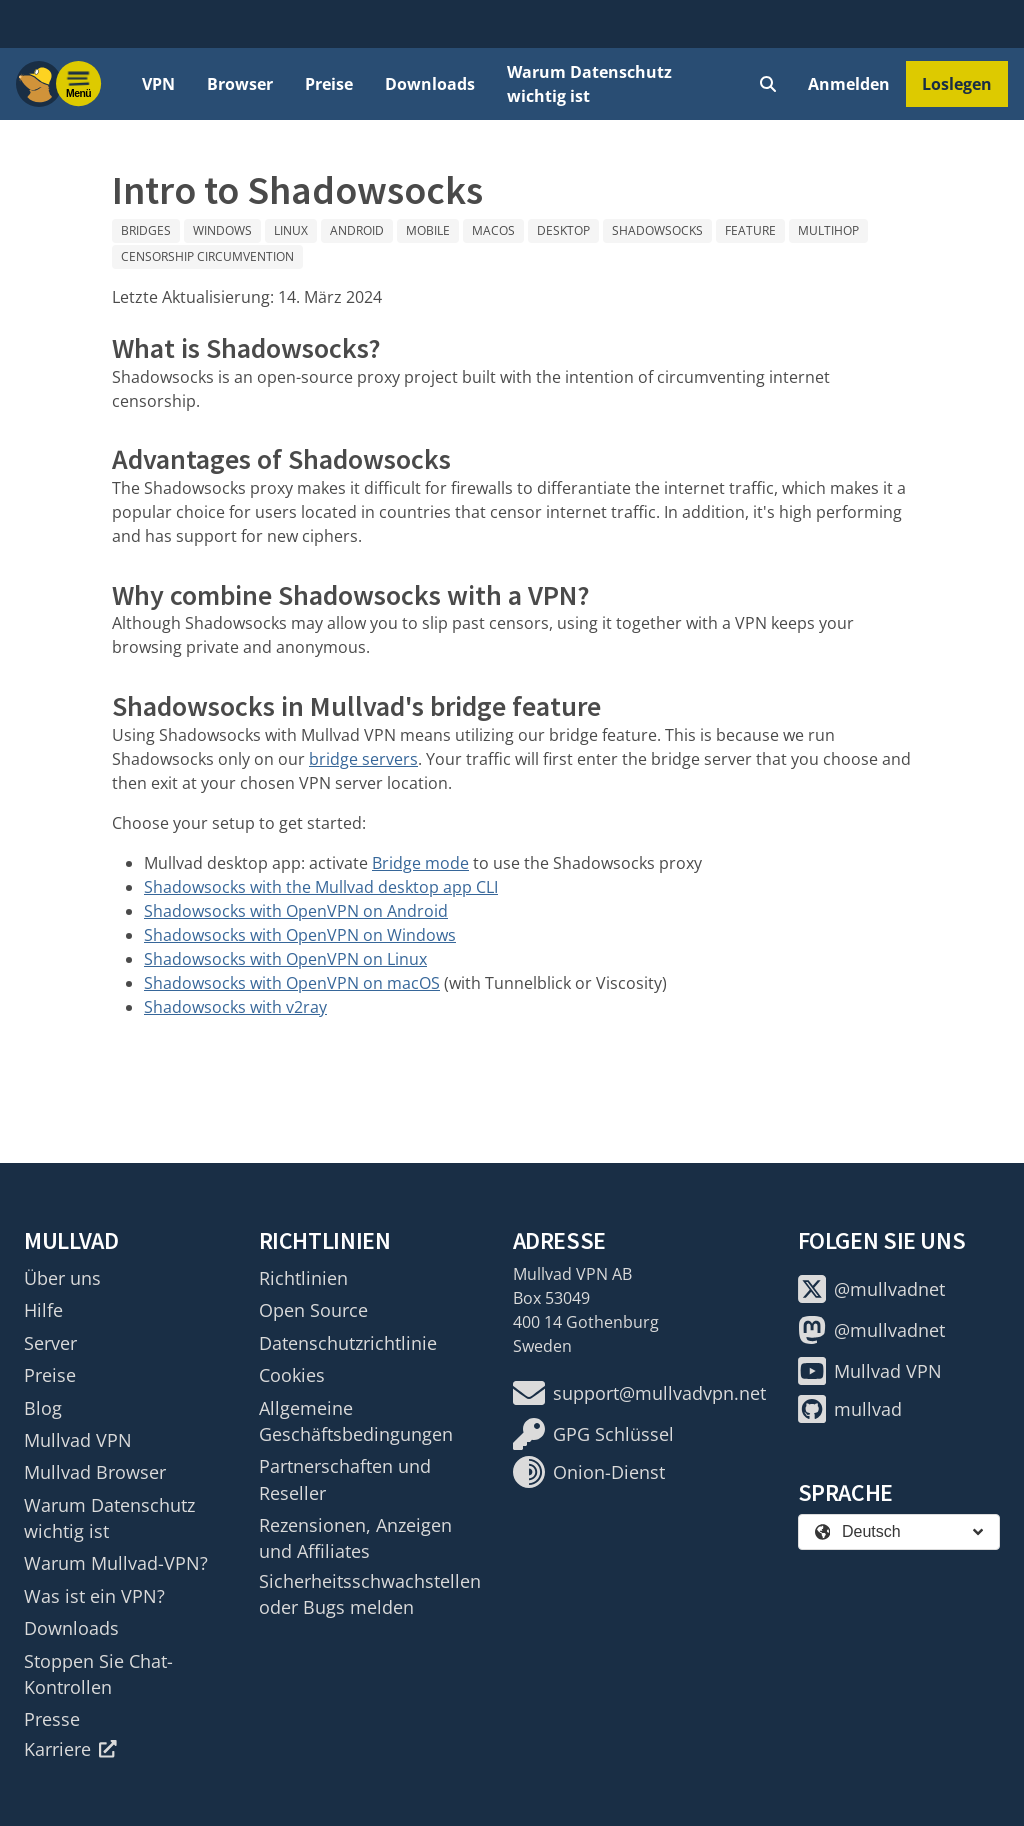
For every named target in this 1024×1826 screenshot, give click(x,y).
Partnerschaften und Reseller (345, 1479)
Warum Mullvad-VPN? (116, 1563)
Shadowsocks (657, 230)
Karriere (70, 1749)
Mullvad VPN (78, 1440)
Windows (222, 230)
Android (357, 230)
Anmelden (849, 84)
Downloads (430, 84)
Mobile (428, 230)
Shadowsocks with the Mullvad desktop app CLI (321, 887)
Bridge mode (420, 863)
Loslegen (957, 84)
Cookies (292, 1375)
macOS (493, 230)
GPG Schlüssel (593, 1434)
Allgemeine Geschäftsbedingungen (356, 1421)
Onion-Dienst (589, 1472)
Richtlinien (303, 1278)
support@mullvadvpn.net (639, 1393)
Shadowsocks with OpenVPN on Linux (285, 959)
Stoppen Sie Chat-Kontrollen (98, 1674)
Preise (329, 84)
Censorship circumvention (207, 256)
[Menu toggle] (79, 84)
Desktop (563, 230)
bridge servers (363, 759)
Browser (240, 84)
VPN (158, 84)
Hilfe (43, 1310)
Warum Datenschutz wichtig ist (589, 84)
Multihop (828, 230)
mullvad (850, 1409)
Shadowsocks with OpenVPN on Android (296, 911)
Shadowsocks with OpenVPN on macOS (292, 983)
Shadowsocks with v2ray (235, 1007)
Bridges (146, 230)
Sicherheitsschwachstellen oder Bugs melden (370, 1594)
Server (50, 1343)
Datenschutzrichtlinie (348, 1343)
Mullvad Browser (95, 1472)
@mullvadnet (871, 1289)
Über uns (62, 1278)
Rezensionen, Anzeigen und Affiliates (355, 1538)
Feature (750, 230)
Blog (43, 1408)
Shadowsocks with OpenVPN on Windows (300, 935)
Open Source (313, 1310)
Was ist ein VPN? (94, 1596)
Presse (52, 1719)
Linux (291, 230)
